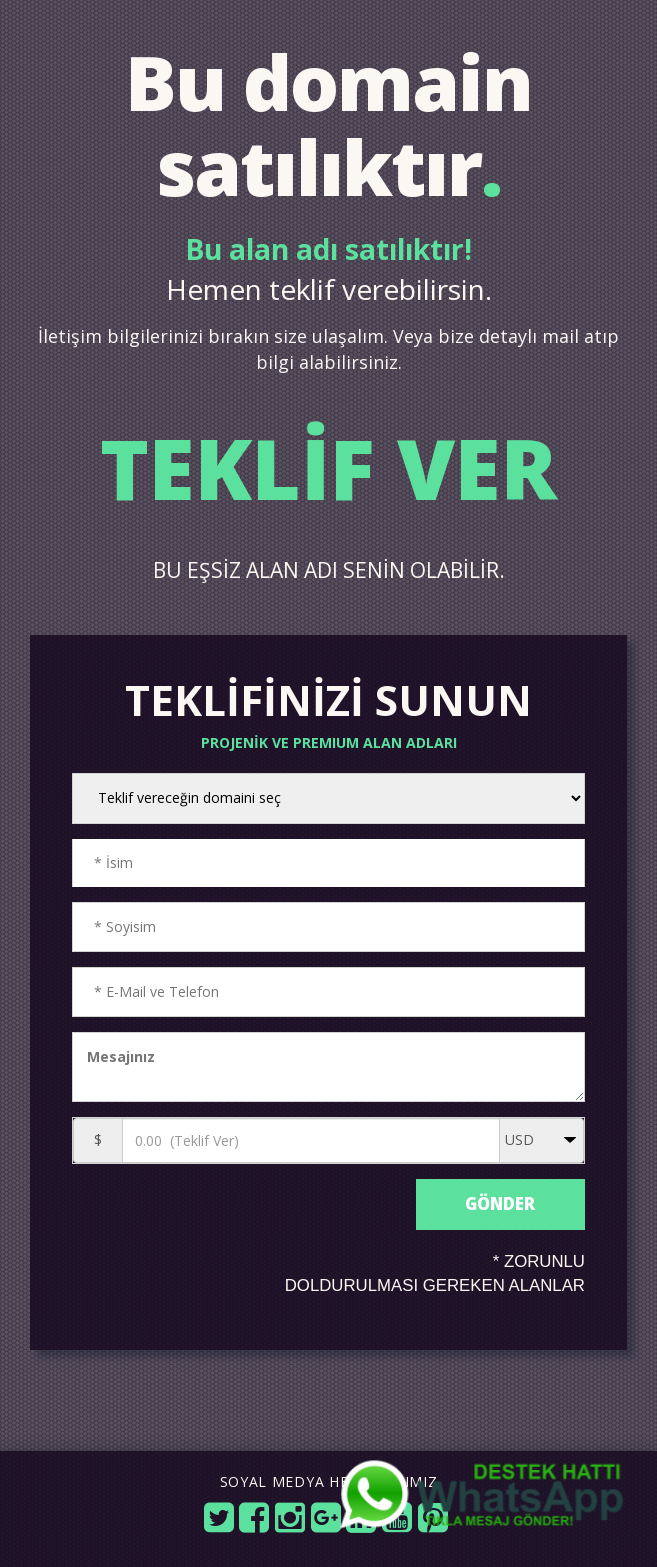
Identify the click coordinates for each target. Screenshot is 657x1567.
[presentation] (240, 1222)
